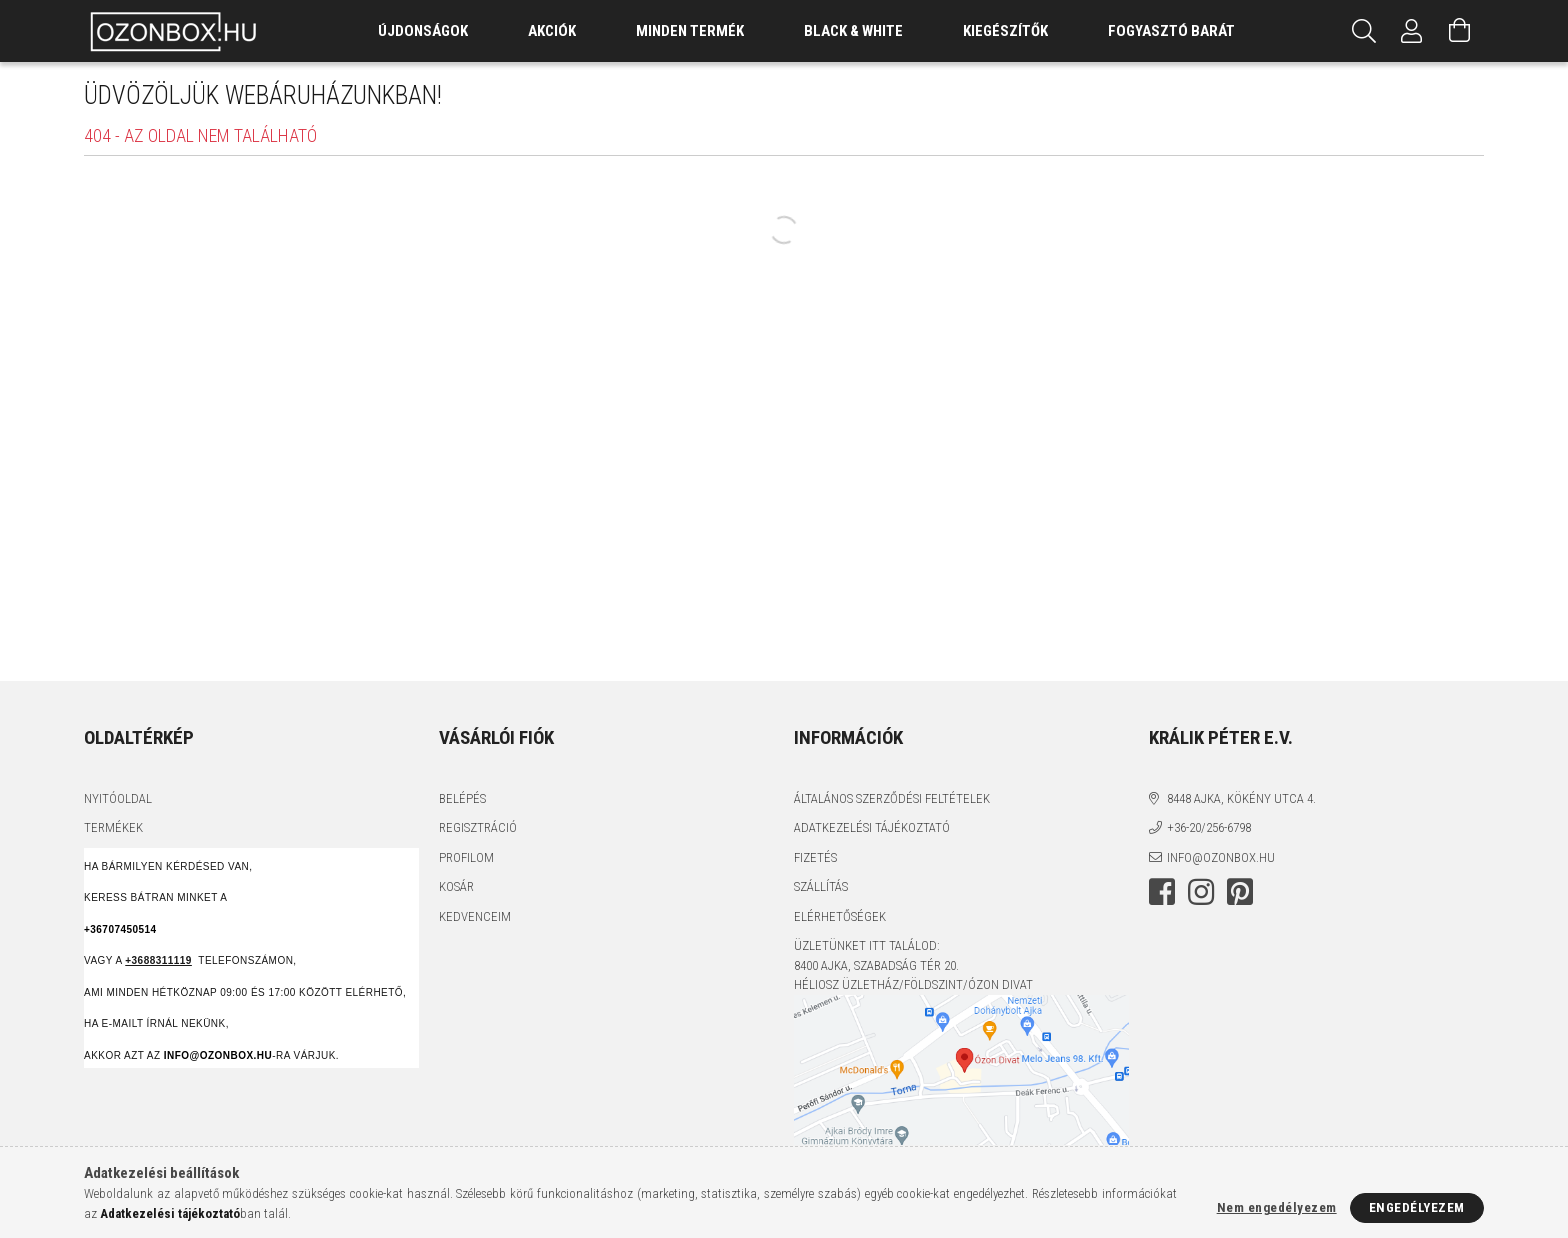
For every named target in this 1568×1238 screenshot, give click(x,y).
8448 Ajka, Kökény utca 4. (1241, 798)
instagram (1201, 892)
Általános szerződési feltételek (892, 798)
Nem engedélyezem (1277, 1207)
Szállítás (821, 886)
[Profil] (1412, 31)
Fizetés (815, 857)
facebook (1162, 892)
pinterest (1240, 892)
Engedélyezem (1417, 1207)
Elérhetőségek (840, 916)
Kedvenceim (475, 916)
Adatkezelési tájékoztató (872, 827)
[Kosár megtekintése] (1460, 31)
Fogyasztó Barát (1171, 31)
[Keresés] (1364, 31)
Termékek (113, 827)
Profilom (466, 857)
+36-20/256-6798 (1209, 827)
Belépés (462, 798)
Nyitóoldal (118, 798)
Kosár (456, 886)
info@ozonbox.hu (1221, 857)
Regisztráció (478, 827)
